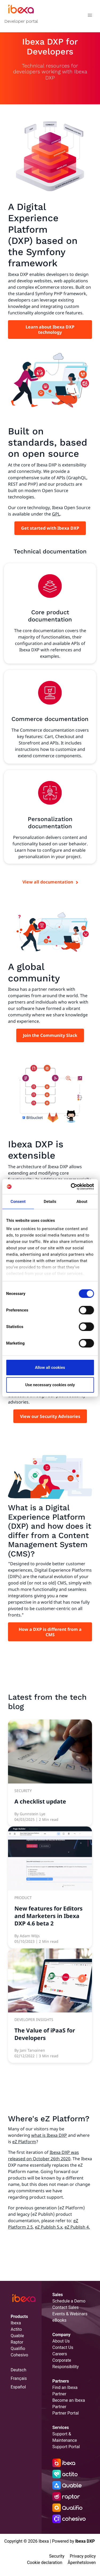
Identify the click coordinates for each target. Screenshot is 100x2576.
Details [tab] (50, 1201)
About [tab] (82, 1201)
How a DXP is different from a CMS (50, 1632)
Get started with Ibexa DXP (50, 528)
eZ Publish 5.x (48, 2227)
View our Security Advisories (50, 1416)
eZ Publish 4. (77, 2227)
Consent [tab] (18, 1201)
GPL (56, 514)
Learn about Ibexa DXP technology (50, 329)
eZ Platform (24, 2142)
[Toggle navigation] (90, 16)
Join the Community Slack (50, 1035)
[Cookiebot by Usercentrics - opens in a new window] (71, 1186)
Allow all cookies (50, 1367)
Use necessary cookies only (50, 1384)
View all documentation (47, 882)
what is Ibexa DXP (49, 2135)
